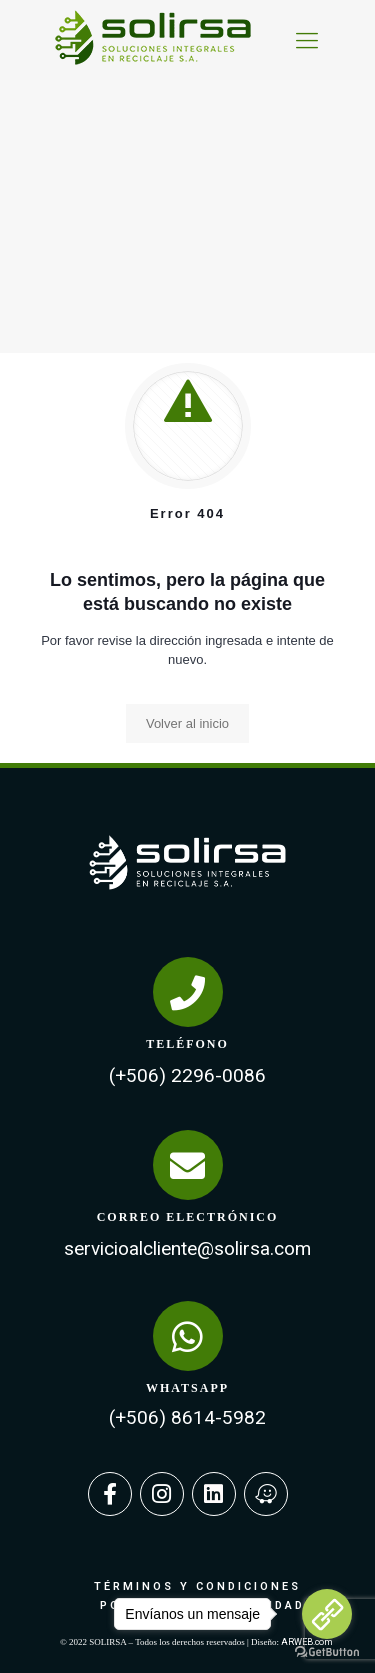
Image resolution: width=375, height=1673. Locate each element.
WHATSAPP (187, 1388)
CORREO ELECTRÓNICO (188, 1217)
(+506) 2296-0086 (187, 1075)
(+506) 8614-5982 (187, 1417)
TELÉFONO (187, 1044)
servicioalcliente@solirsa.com (187, 1248)
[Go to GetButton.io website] (327, 1652)
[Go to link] (327, 1614)
